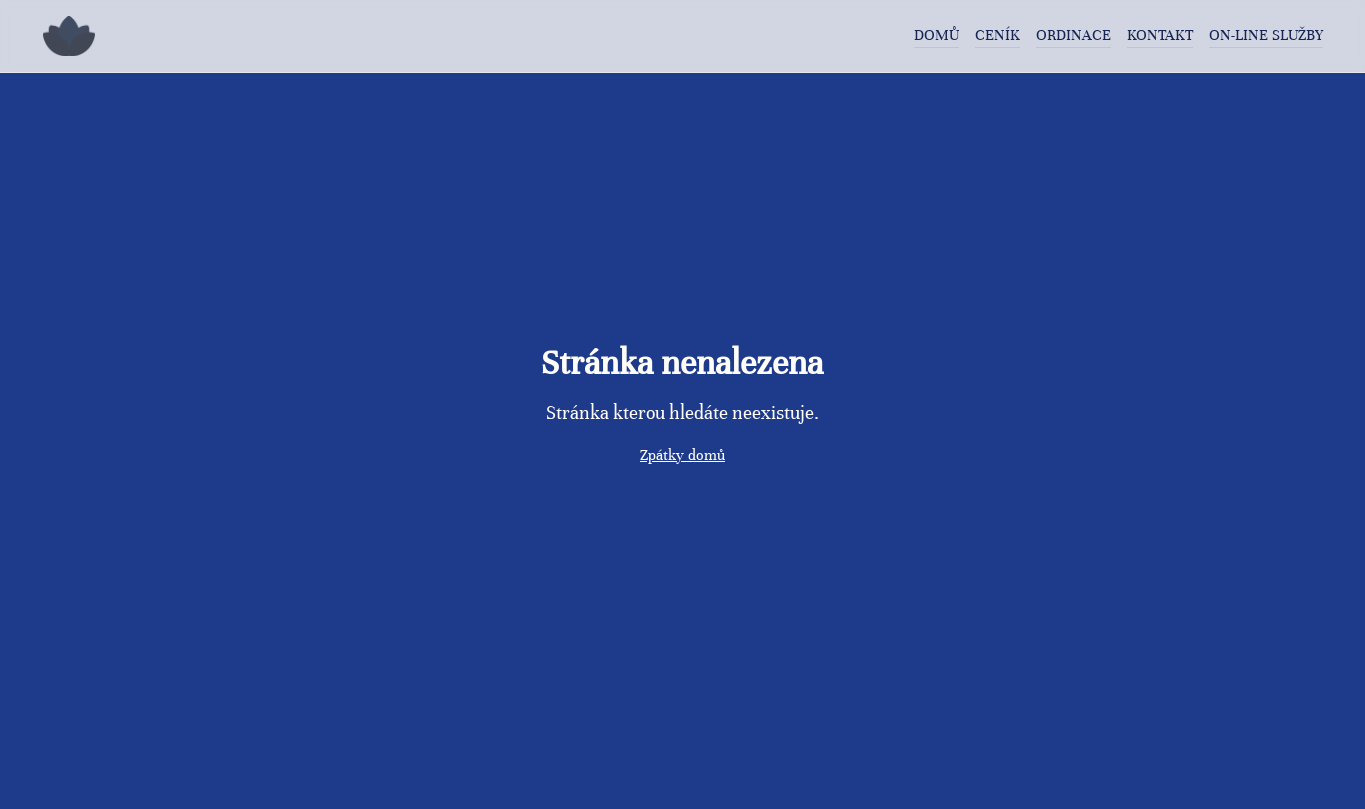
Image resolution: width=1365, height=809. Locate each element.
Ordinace (1073, 35)
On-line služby (1266, 35)
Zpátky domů (682, 455)
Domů (936, 35)
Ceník (997, 35)
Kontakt (1160, 35)
